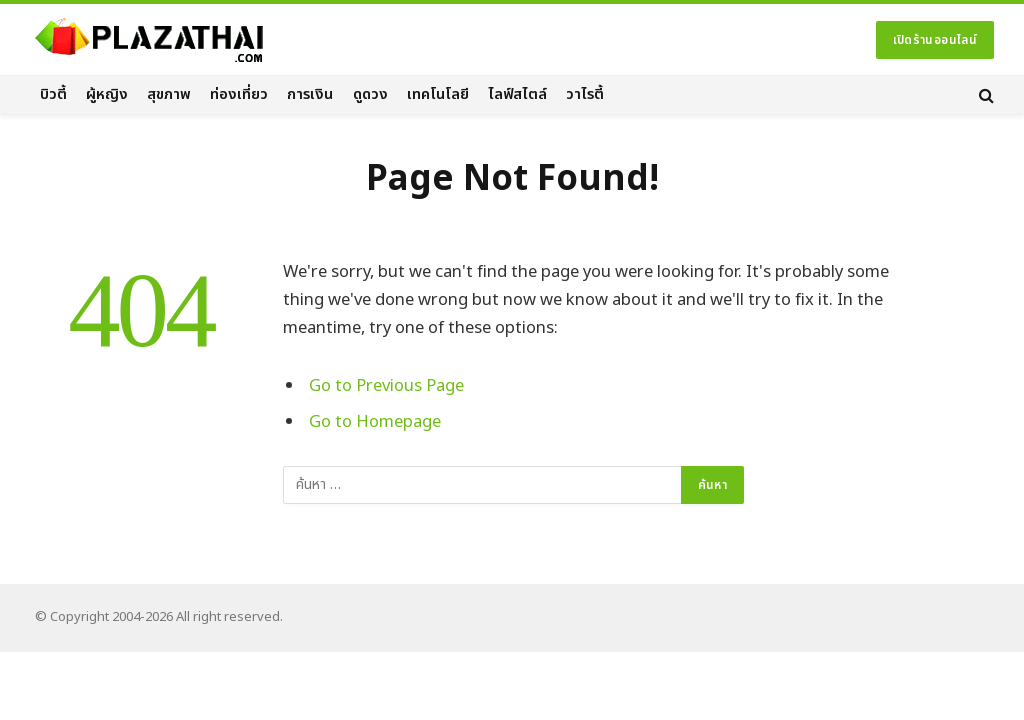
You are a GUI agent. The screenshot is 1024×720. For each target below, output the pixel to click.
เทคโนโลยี (438, 94)
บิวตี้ (53, 94)
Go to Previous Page (386, 385)
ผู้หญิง (107, 94)
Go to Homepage (375, 421)
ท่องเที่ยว (239, 94)
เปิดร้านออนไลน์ (935, 40)
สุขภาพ (169, 94)
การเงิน (310, 94)
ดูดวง (370, 94)
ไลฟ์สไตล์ (517, 94)
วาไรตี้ (585, 94)
